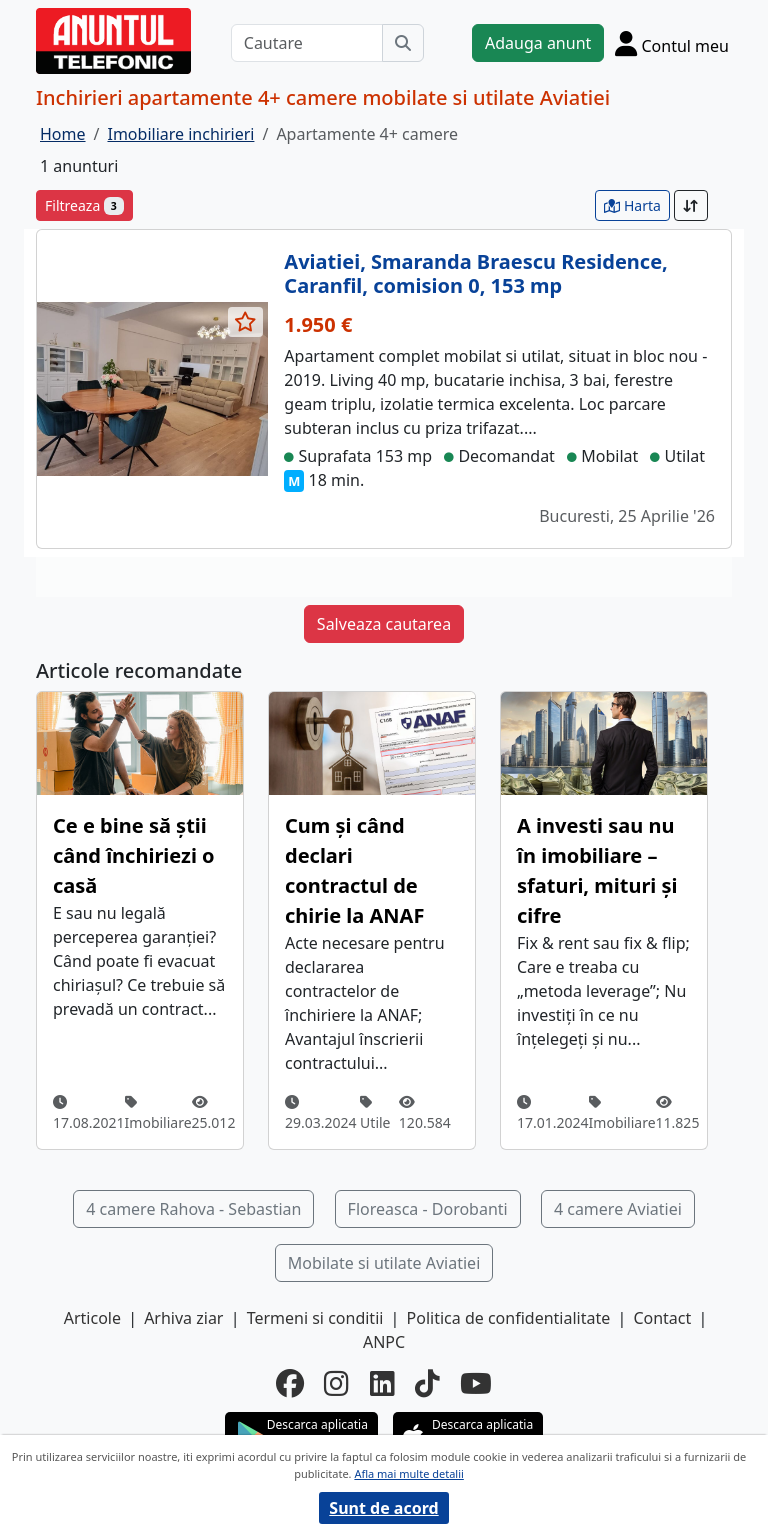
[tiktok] (427, 1383)
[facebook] (290, 1383)
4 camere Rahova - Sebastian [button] (193, 1209)
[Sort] (691, 205)
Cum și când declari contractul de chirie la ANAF (354, 870)
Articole (92, 1318)
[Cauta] (403, 43)
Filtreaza (84, 205)
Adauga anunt (538, 43)
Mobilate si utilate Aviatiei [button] (384, 1263)
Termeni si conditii (315, 1318)
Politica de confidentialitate (509, 1318)
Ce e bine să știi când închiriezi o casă (134, 855)
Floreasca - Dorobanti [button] (428, 1209)
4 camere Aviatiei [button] (618, 1209)
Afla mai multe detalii (408, 1473)
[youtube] (476, 1383)
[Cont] (672, 43)
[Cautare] (307, 43)
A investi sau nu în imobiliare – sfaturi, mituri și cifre (597, 870)
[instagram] (336, 1383)
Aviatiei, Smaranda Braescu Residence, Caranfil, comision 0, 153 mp (475, 273)
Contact (662, 1318)
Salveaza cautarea (384, 624)
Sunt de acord (383, 1508)
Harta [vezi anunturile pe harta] (632, 205)
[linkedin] (382, 1383)
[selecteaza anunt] (246, 322)
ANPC (384, 1342)
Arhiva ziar (183, 1318)
